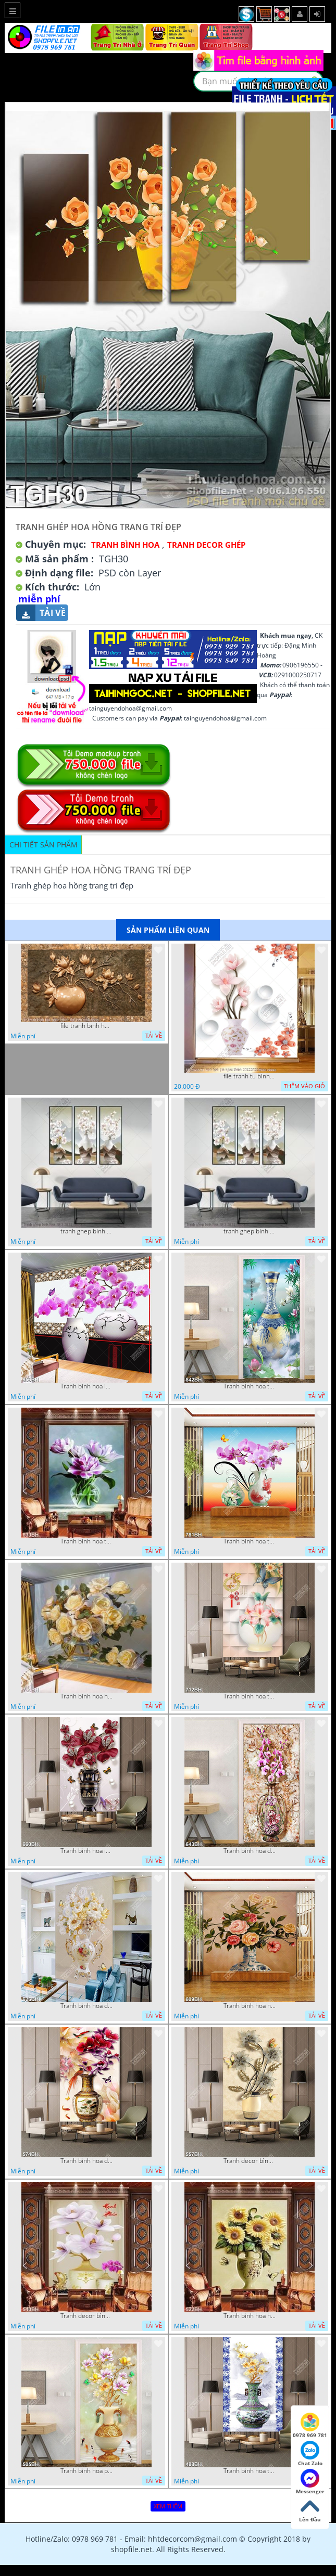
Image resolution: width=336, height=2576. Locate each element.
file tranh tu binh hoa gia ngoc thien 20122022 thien (249, 1076)
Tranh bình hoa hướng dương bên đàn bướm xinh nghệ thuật (249, 2316)
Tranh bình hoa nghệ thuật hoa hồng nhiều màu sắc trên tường (249, 2006)
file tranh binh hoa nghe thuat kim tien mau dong (86, 1025)
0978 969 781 (310, 2426)
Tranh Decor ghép (206, 544)
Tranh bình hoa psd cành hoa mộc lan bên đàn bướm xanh (86, 2471)
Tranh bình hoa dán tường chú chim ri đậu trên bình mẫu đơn (86, 2161)
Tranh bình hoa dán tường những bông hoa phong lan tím (249, 1850)
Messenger (310, 2482)
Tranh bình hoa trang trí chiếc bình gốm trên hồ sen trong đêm (249, 1386)
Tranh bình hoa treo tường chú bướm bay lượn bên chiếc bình (249, 1696)
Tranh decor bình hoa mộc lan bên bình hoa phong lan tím (86, 2316)
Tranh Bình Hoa (125, 544)
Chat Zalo (310, 2454)
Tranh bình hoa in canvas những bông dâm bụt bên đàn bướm (86, 1850)
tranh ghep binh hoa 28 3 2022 (86, 1231)
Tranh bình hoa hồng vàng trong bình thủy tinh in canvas (86, 1696)
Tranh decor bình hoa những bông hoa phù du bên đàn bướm (249, 2161)
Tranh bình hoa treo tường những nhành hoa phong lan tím (249, 1541)
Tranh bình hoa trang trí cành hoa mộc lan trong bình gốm (249, 2471)
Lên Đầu (310, 2510)
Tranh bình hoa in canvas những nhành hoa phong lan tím (86, 1386)
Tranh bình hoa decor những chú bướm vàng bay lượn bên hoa (86, 2006)
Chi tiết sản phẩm (43, 844)
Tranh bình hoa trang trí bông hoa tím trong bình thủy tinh (86, 1541)
